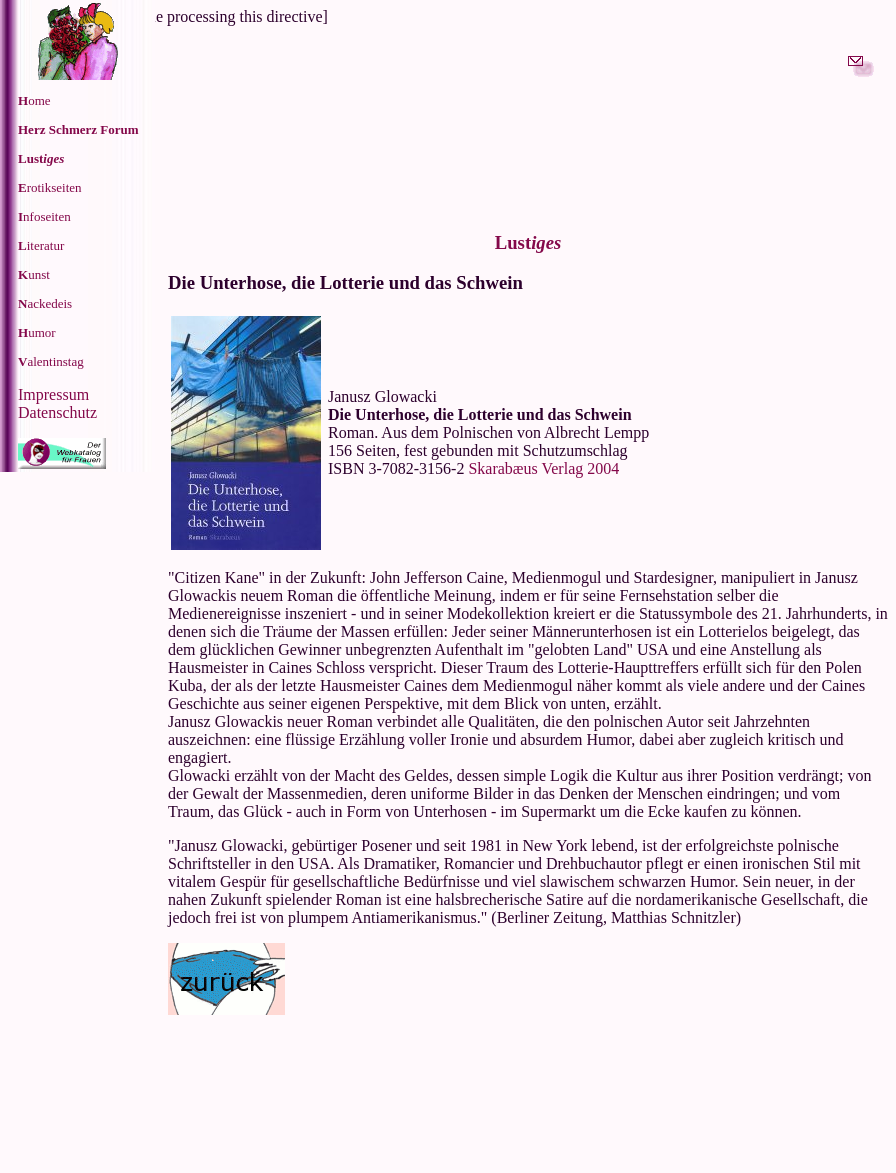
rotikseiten (50, 187)
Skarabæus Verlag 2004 (543, 468)
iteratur (41, 245)
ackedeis (45, 303)
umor (37, 332)
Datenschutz (57, 412)
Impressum (53, 394)
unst (34, 274)
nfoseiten (44, 216)
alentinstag (51, 361)
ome (34, 100)
